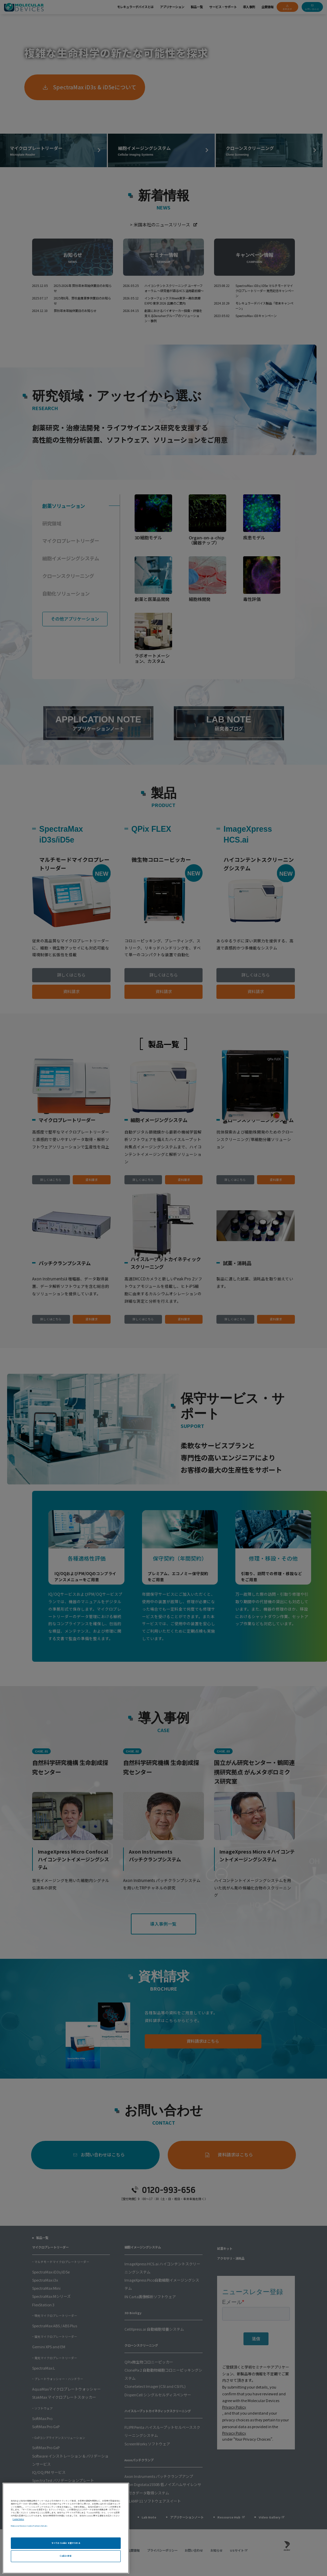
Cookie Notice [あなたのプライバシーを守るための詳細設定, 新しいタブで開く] (18, 2519)
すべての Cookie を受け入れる (65, 2543)
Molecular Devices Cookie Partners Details (29, 2525)
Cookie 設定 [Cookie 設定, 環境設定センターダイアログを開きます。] (66, 2555)
